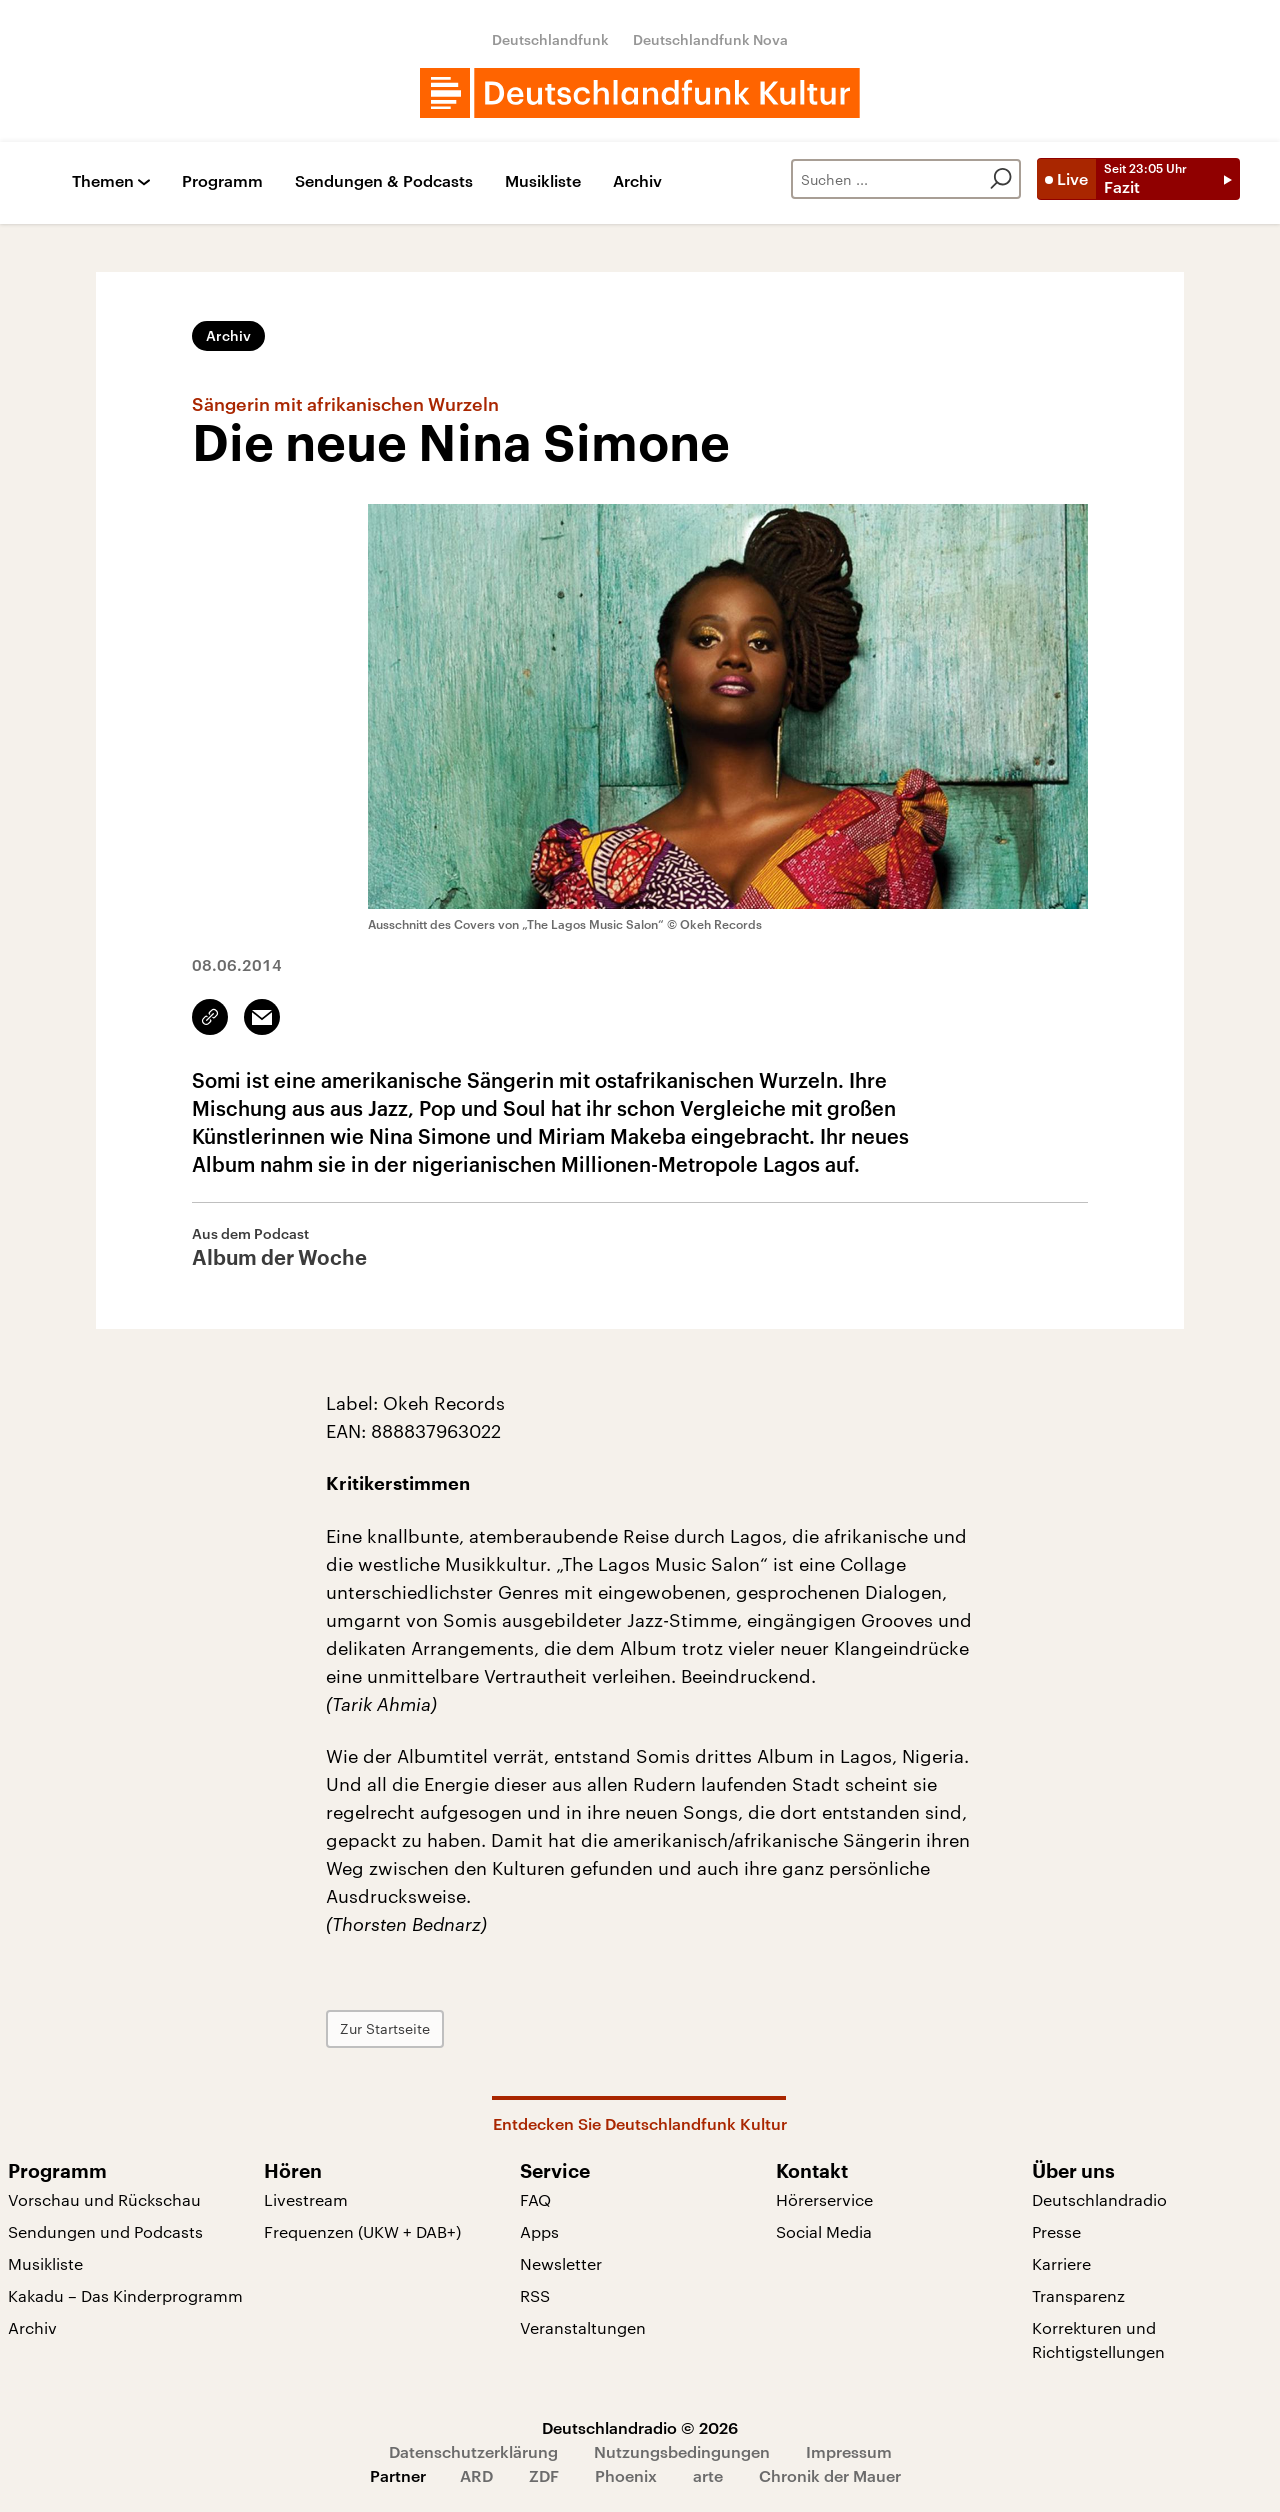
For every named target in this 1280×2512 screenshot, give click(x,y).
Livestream (306, 2199)
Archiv (637, 181)
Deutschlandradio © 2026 (640, 2427)
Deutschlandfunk (550, 39)
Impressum (849, 2451)
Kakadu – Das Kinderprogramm (125, 2295)
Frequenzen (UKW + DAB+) (362, 2231)
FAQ (535, 2199)
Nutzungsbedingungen (682, 2451)
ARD (476, 2475)
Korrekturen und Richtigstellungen (1098, 2339)
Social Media (824, 2231)
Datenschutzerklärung (473, 2451)
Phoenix (626, 2475)
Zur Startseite (385, 2028)
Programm (222, 181)
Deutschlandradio (1099, 2199)
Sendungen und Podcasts (105, 2231)
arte (708, 2475)
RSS (535, 2295)
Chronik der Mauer (830, 2475)
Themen (103, 181)
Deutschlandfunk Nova (710, 39)
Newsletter (561, 2263)
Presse (1056, 2231)
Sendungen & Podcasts (384, 181)
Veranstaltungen (583, 2327)
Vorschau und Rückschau (104, 2199)
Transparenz (1078, 2295)
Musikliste (543, 181)
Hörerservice (824, 2199)
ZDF (544, 2475)
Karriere (1061, 2263)
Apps (539, 2231)
